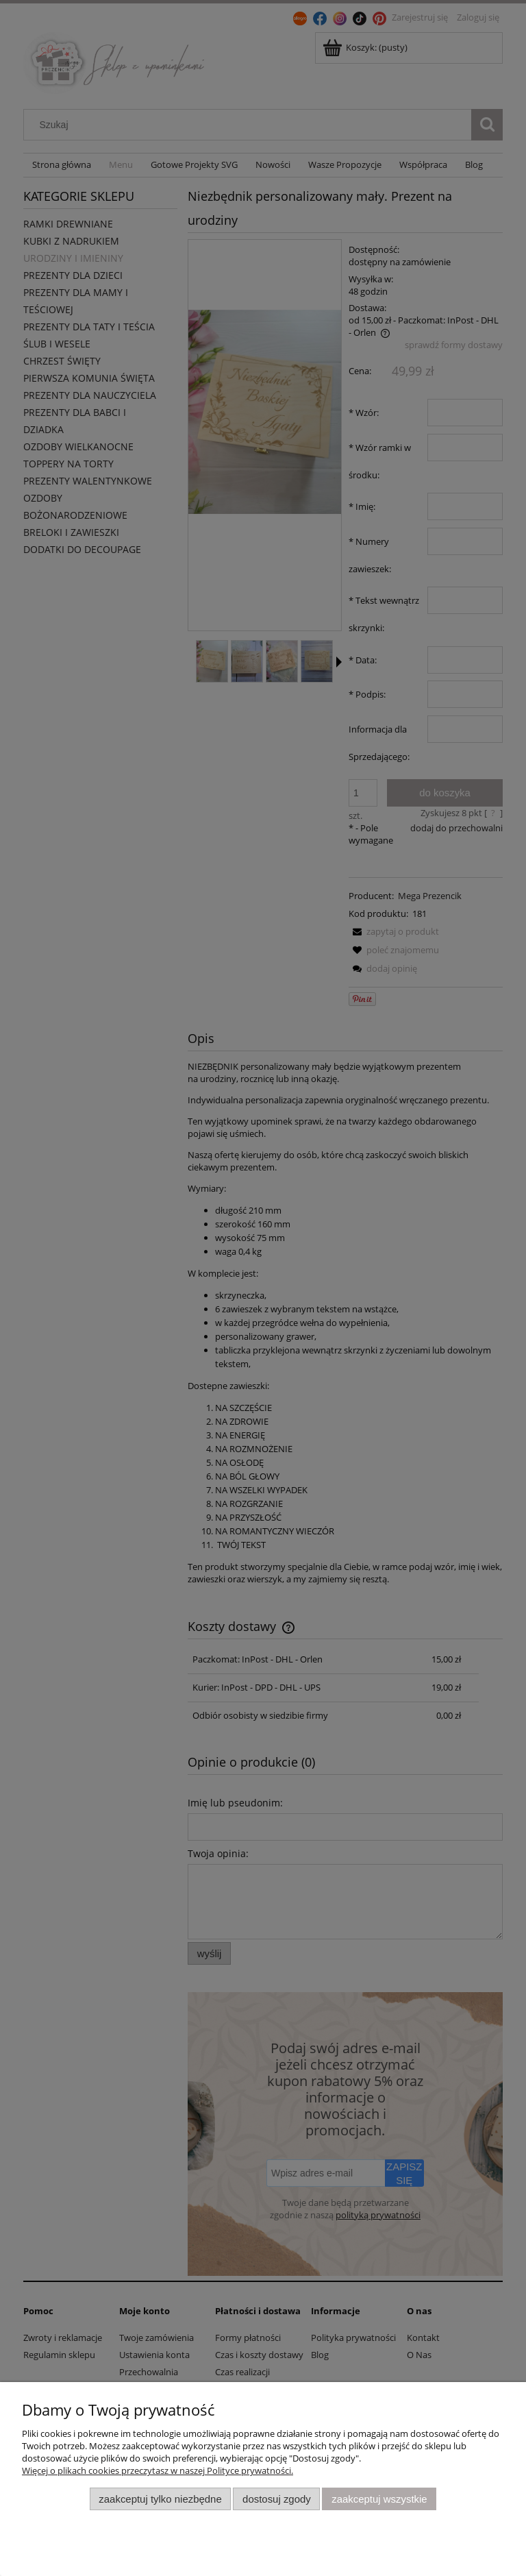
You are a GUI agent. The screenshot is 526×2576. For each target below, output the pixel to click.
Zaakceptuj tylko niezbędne (160, 2499)
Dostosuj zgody (276, 2499)
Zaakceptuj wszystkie (379, 2499)
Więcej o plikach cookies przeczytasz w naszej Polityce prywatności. (157, 2470)
